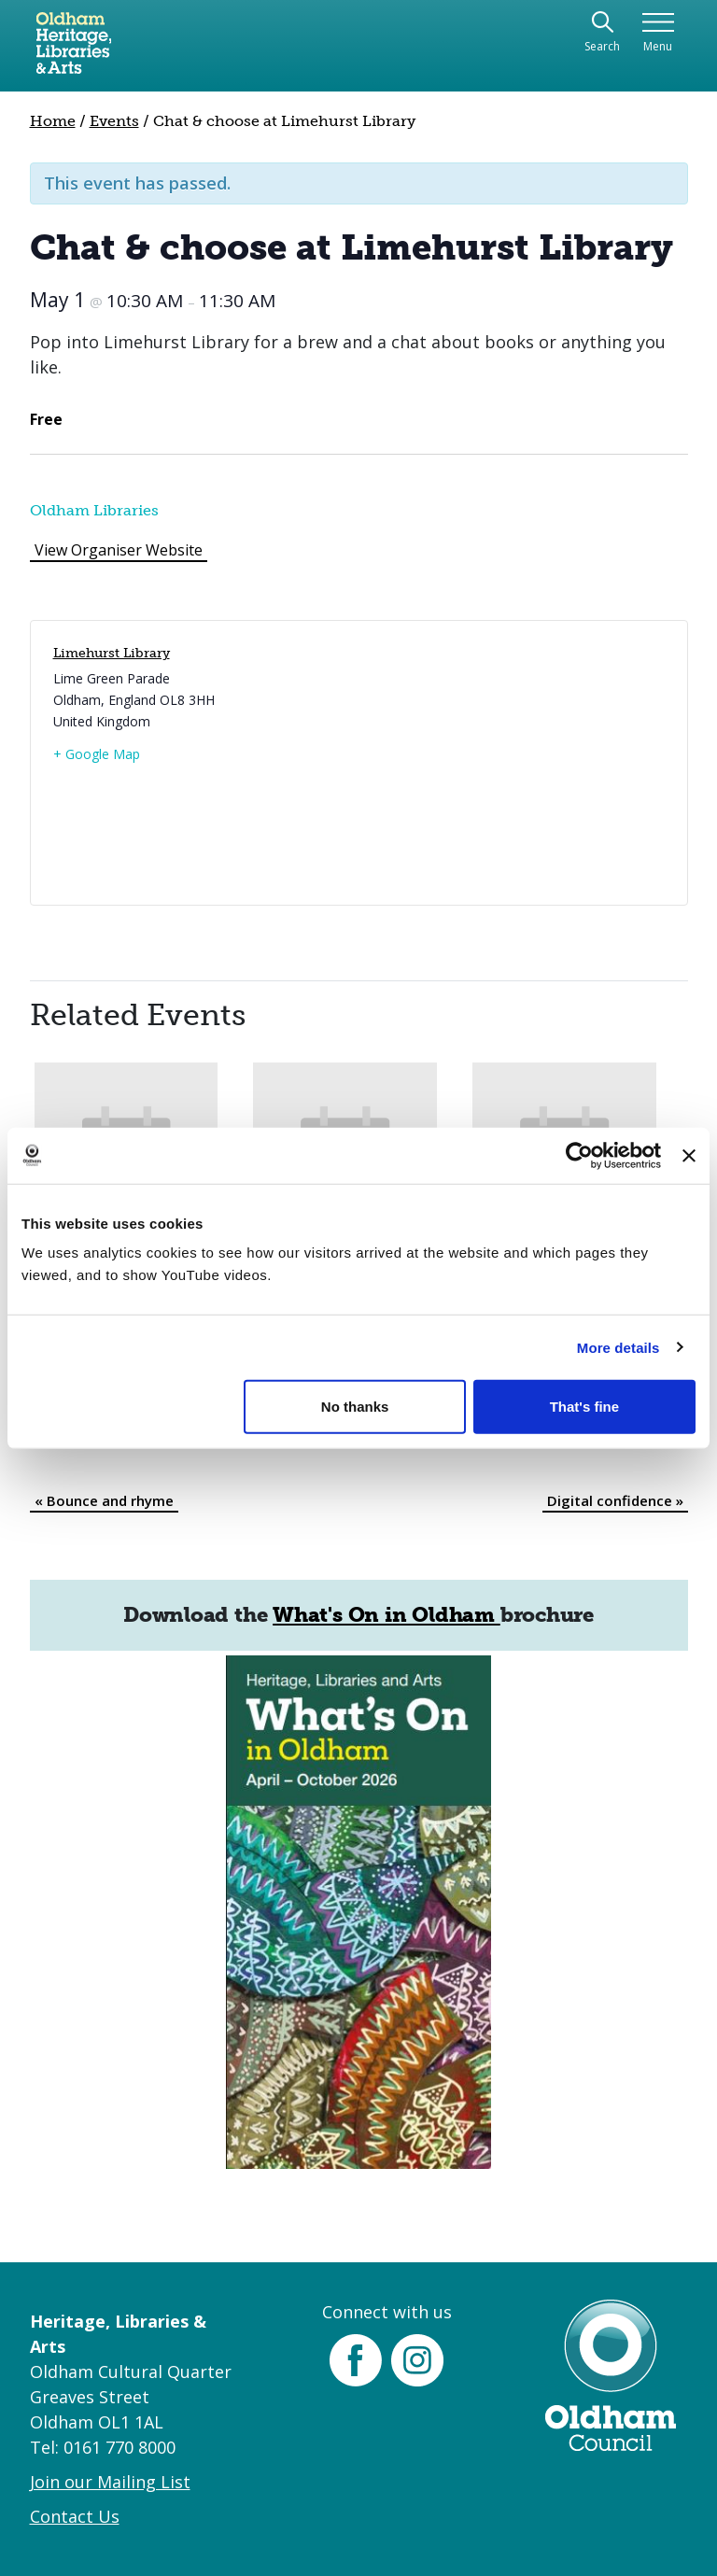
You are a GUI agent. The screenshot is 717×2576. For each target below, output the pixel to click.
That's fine (584, 1407)
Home (53, 121)
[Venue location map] (509, 762)
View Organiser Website (119, 550)
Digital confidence (615, 1500)
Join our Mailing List (110, 2481)
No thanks (355, 1407)
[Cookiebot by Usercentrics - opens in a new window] (579, 1155)
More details (618, 1347)
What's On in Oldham (386, 1614)
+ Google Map (96, 754)
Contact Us (75, 2516)
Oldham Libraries (94, 510)
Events (114, 121)
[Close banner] (689, 1154)
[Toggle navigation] (658, 33)
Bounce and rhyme (104, 1500)
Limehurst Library (111, 653)
